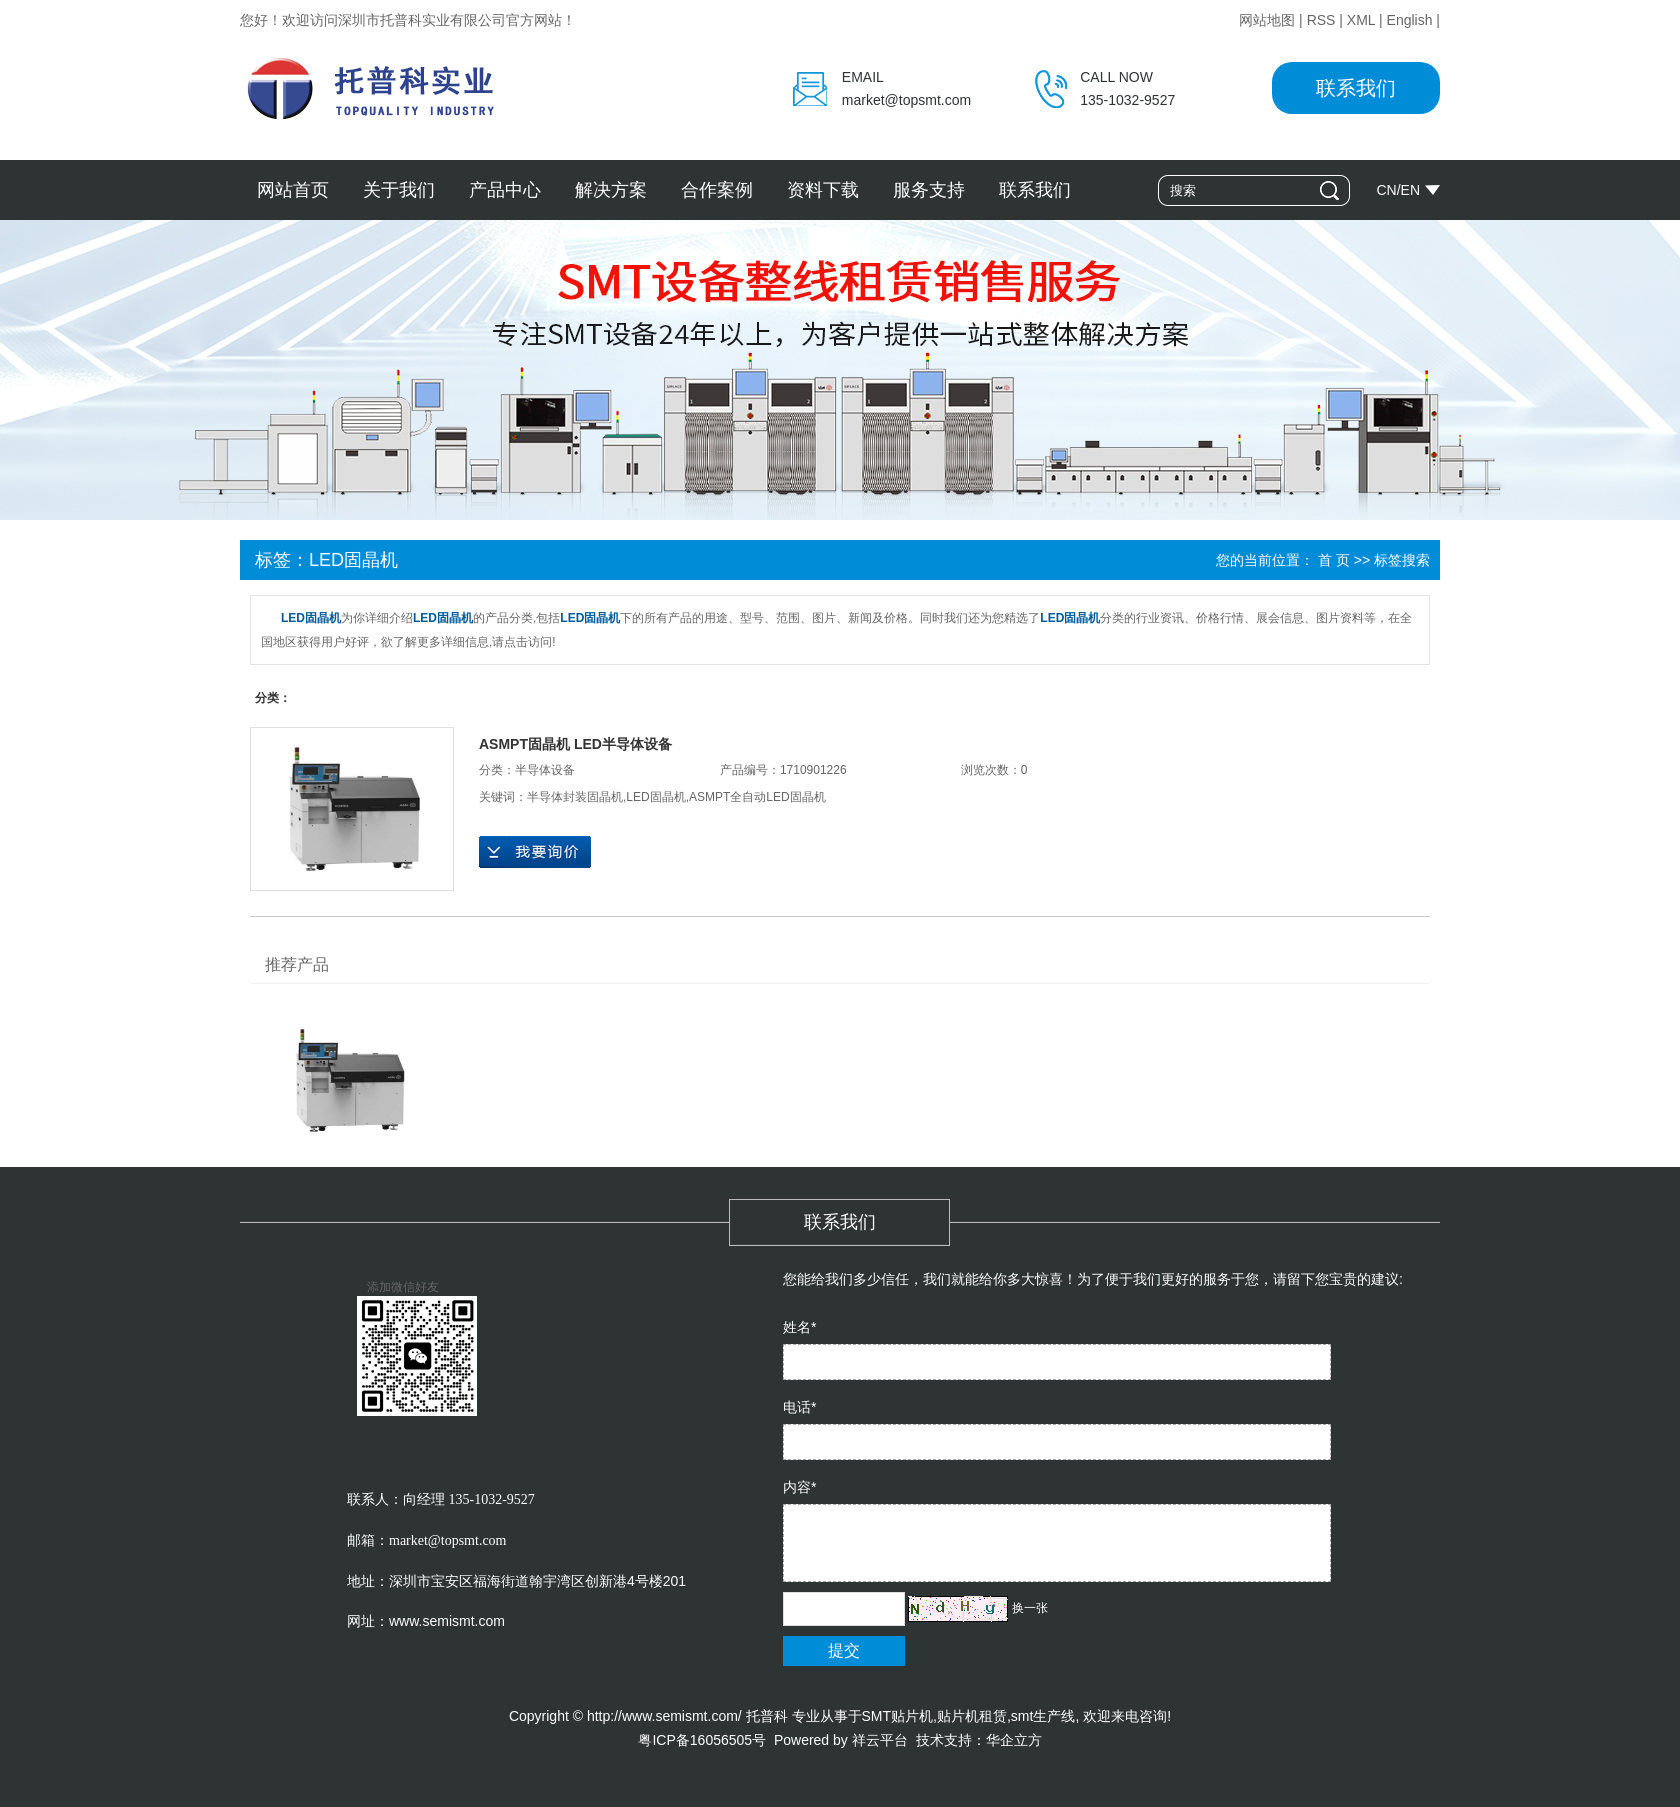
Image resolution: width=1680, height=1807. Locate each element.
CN (1386, 190)
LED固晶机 (655, 797)
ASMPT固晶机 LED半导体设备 (575, 744)
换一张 (1030, 1608)
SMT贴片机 (898, 1716)
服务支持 (929, 190)
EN (1410, 190)
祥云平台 (880, 1740)
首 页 (1334, 560)
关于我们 (399, 190)
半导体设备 (545, 770)
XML (1361, 20)
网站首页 (293, 190)
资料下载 (823, 190)
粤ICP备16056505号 (702, 1740)
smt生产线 (1043, 1716)
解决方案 (611, 190)
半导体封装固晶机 (575, 797)
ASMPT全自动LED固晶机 (757, 797)
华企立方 (1014, 1740)
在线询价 (535, 852)
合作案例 (717, 190)
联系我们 (1356, 88)
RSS (1321, 20)
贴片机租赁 (972, 1716)
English (1410, 20)
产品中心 (505, 190)
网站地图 (1267, 20)
